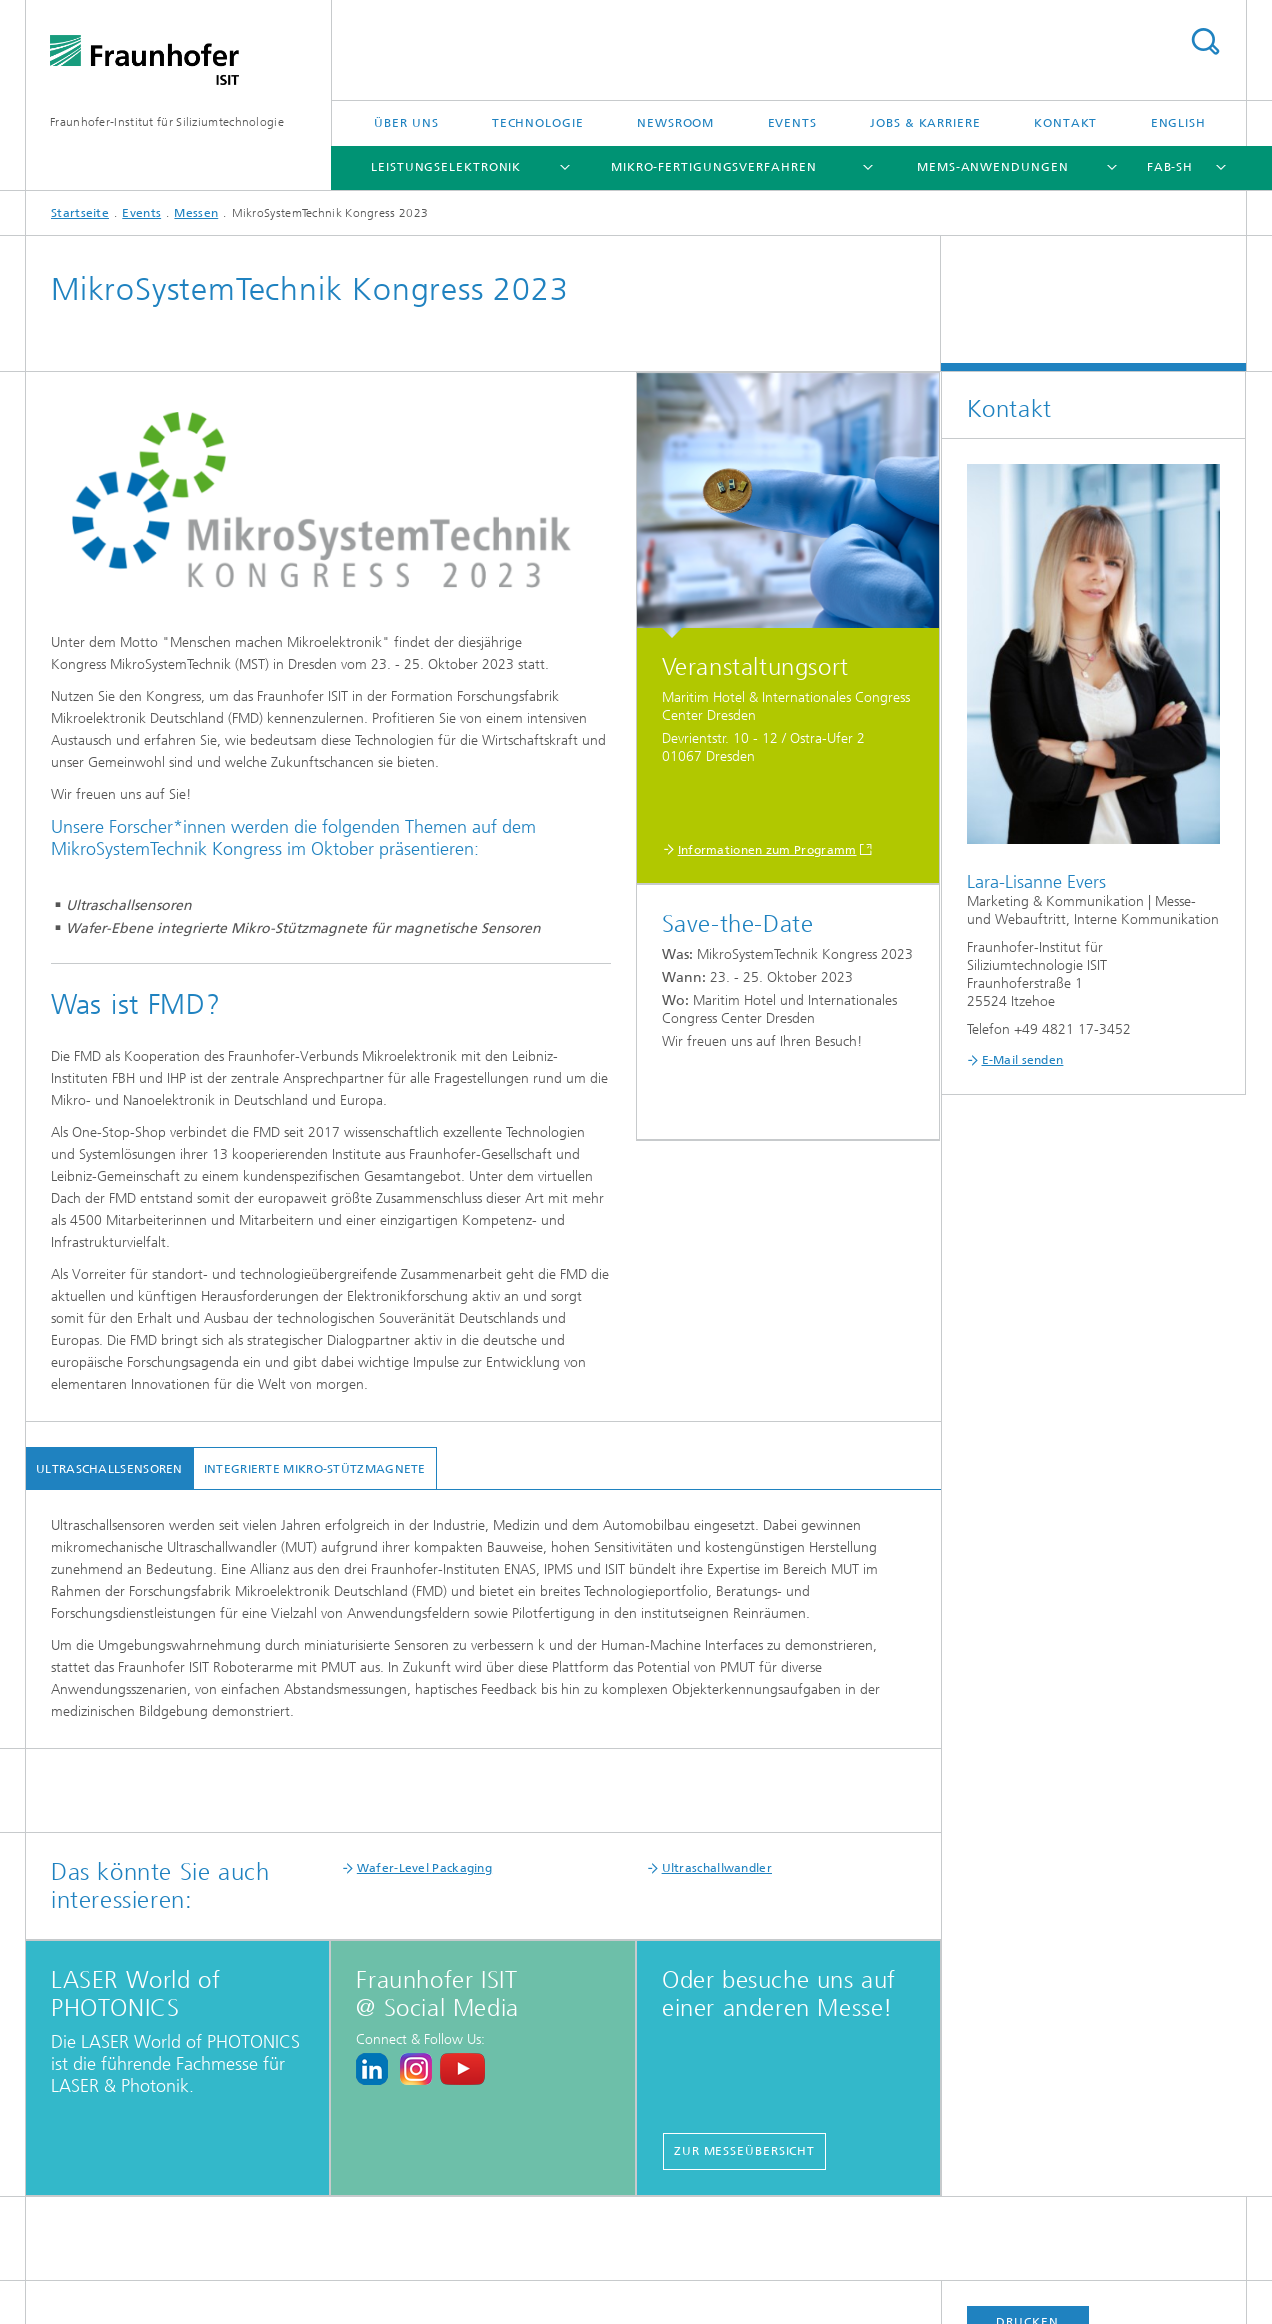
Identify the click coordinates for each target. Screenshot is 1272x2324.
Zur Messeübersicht (744, 2151)
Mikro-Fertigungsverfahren (714, 167)
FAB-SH (1170, 167)
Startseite (80, 213)
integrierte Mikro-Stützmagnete (315, 1469)
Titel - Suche (1205, 41)
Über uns (406, 123)
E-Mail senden (1023, 1060)
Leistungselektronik (446, 167)
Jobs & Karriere (925, 123)
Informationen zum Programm (767, 850)
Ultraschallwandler (717, 1868)
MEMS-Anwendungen (992, 167)
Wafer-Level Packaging (424, 1868)
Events (792, 123)
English (1178, 123)
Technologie (538, 123)
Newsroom (675, 123)
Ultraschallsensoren (109, 1469)
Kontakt (1065, 123)
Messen (196, 213)
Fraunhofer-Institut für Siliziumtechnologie (167, 122)
